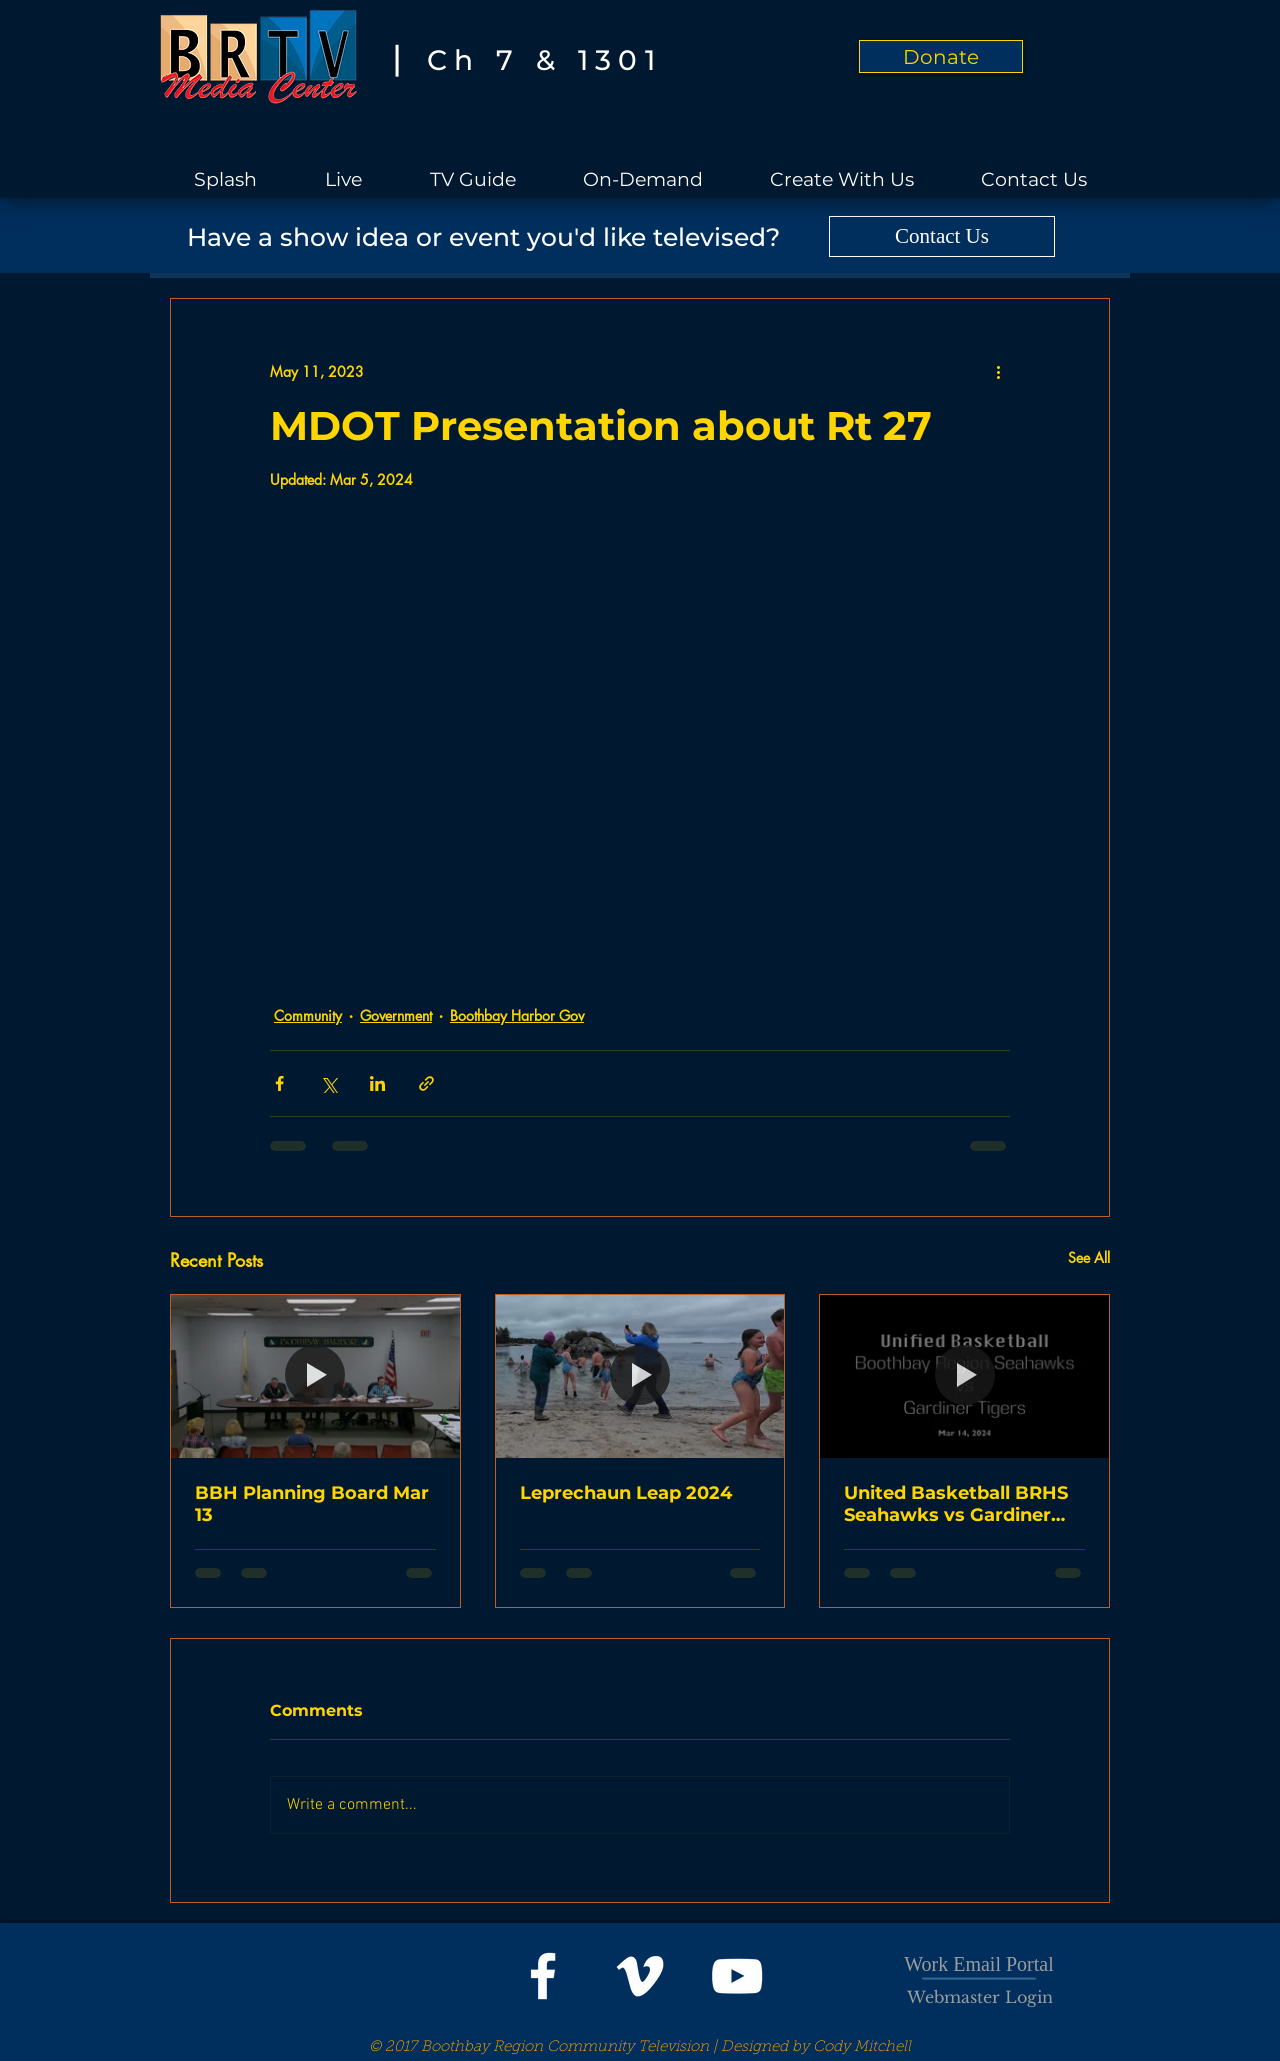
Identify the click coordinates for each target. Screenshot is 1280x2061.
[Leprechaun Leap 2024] (640, 1376)
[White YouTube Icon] (737, 1976)
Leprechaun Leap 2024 (626, 1493)
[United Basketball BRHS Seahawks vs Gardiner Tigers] (964, 1376)
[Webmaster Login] (980, 1997)
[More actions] (998, 371)
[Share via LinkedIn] (377, 1083)
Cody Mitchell (862, 2047)
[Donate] (941, 56)
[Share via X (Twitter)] (328, 1083)
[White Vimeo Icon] (640, 1976)
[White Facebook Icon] (543, 1976)
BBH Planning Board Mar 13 (312, 1504)
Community (308, 1015)
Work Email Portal (978, 1964)
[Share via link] (426, 1083)
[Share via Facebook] (279, 1083)
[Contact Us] (942, 236)
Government (396, 1015)
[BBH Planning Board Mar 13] (315, 1376)
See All (1089, 1257)
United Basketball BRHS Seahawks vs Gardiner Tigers (956, 1504)
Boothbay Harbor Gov (517, 1015)
